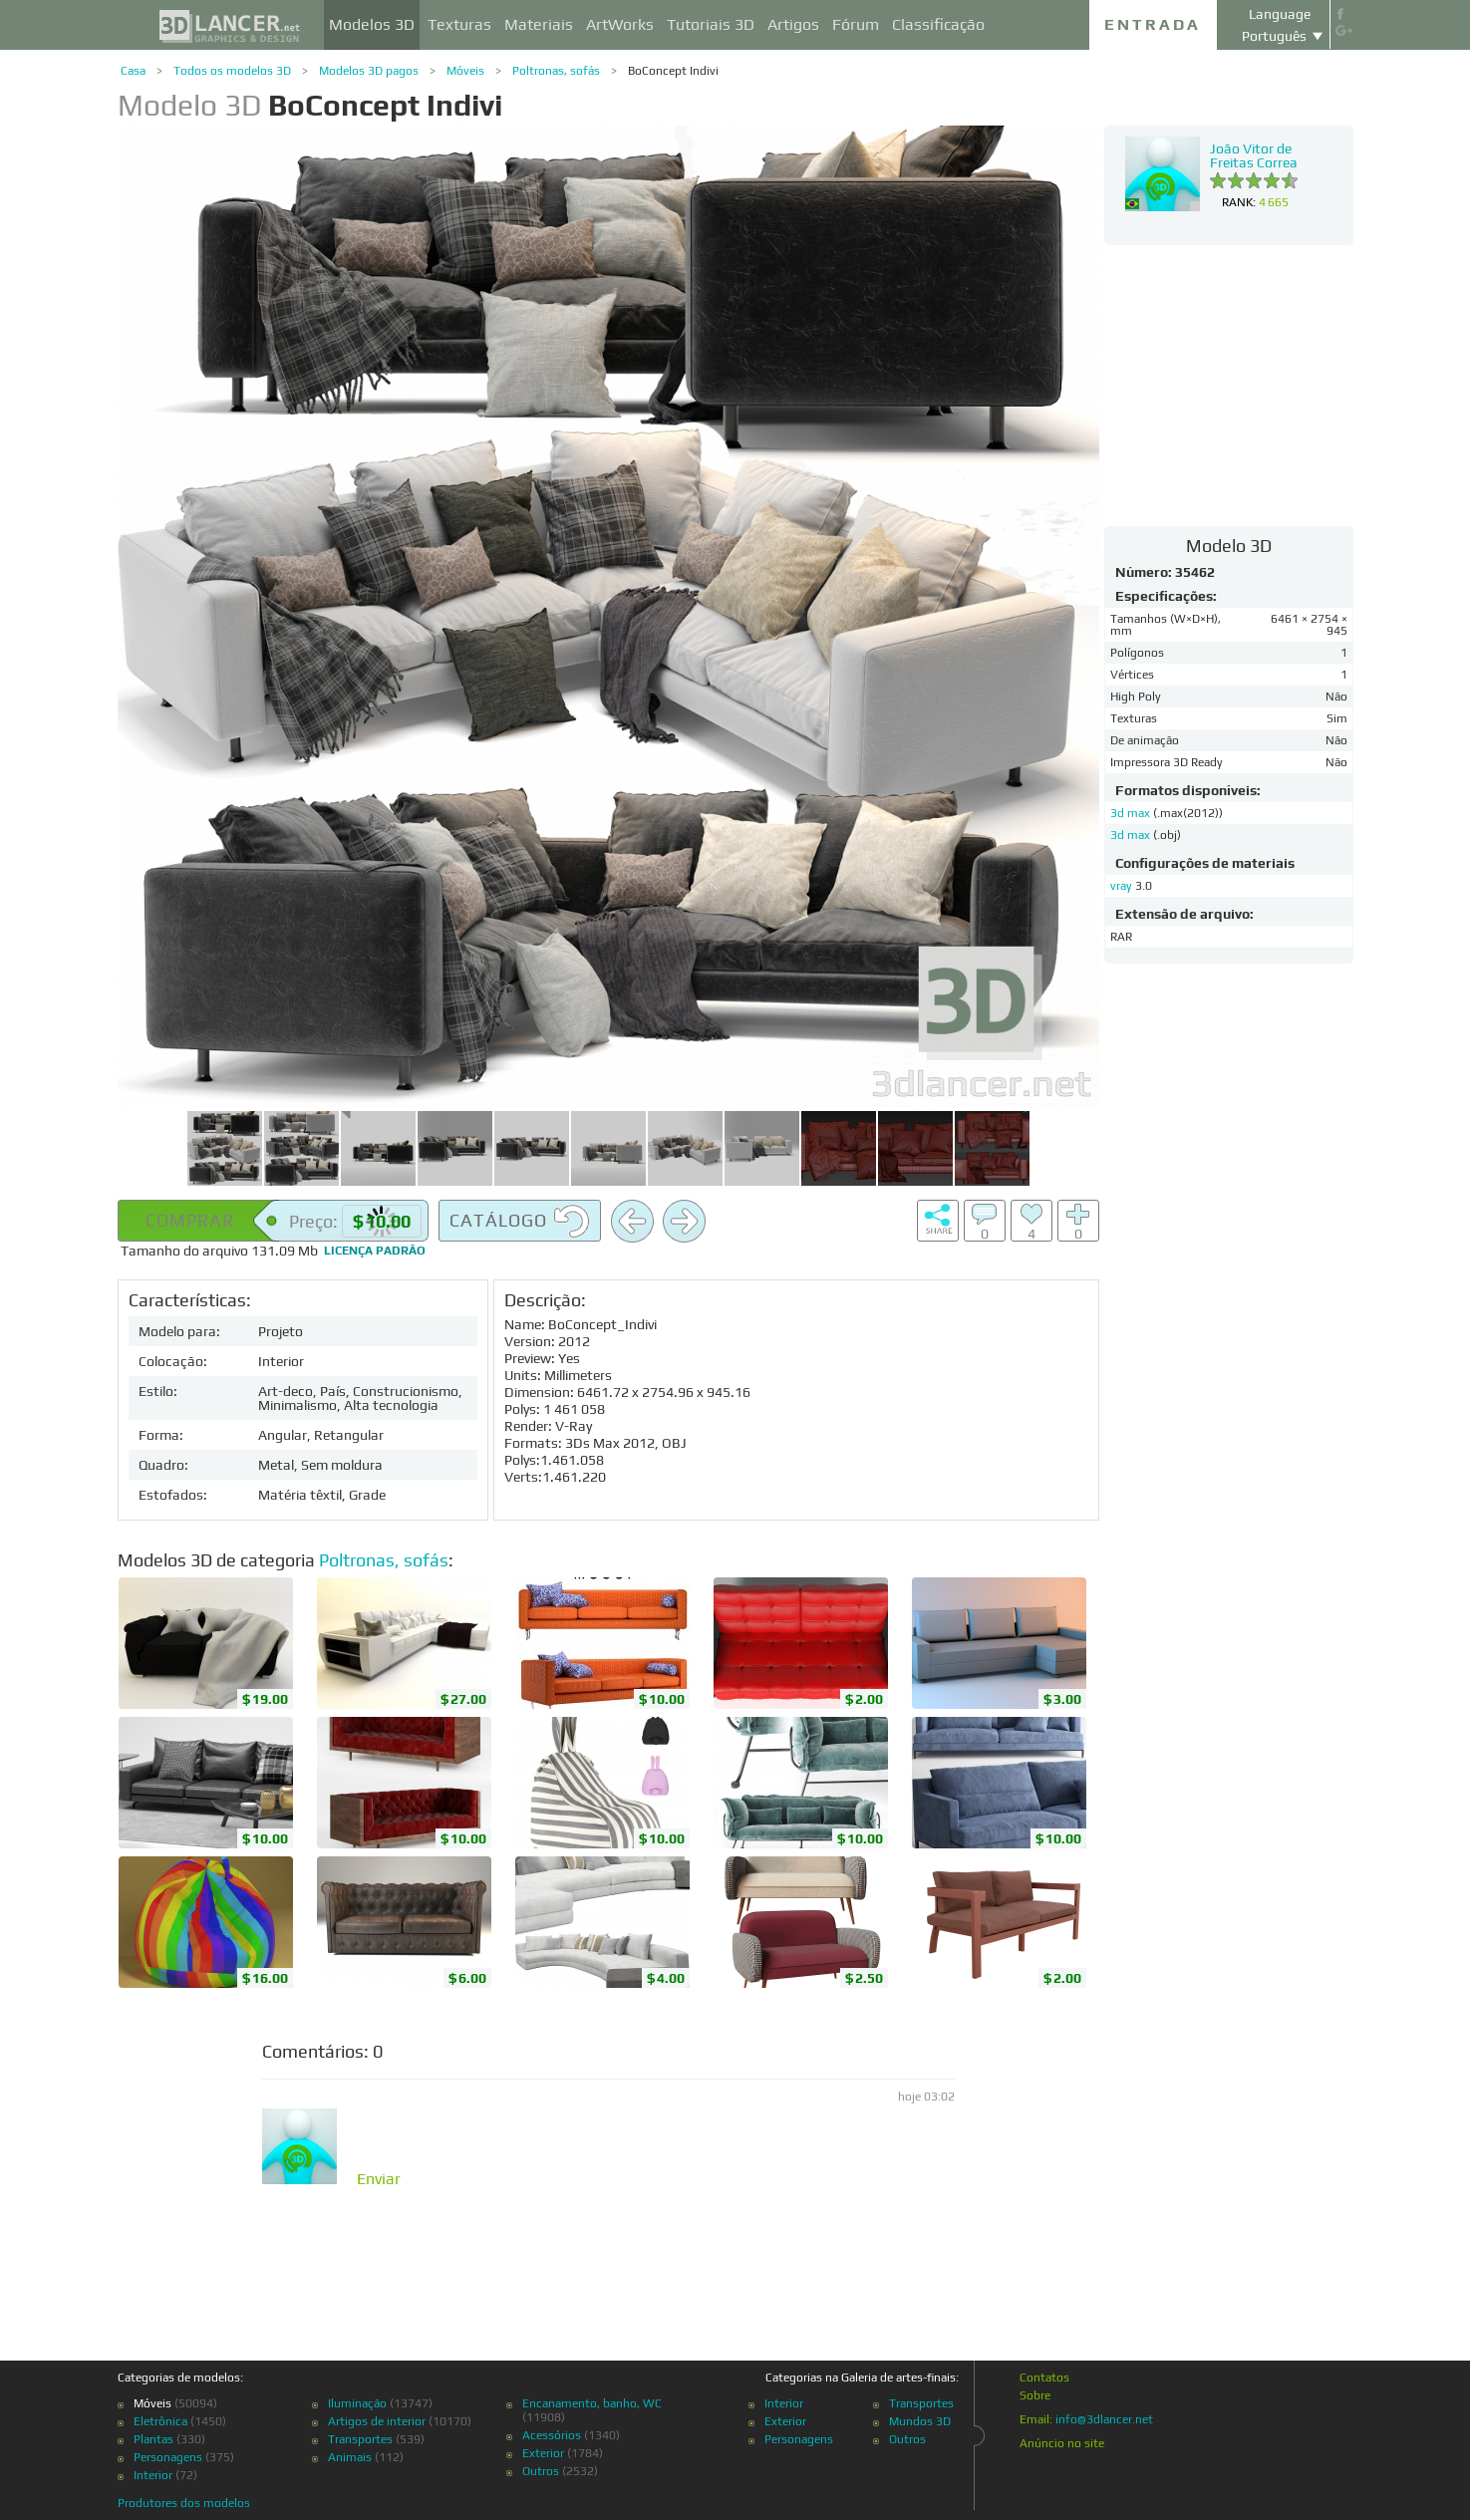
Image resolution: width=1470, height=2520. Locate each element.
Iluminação (357, 2403)
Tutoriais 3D (710, 24)
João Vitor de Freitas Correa (1254, 155)
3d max (1131, 813)
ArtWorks (620, 24)
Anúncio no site (1062, 2443)
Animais (350, 2457)
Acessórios (551, 2435)
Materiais (538, 24)
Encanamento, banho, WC (592, 2403)
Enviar (379, 2179)
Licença (375, 1251)
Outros (540, 2471)
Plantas (153, 2439)
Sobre (1035, 2395)
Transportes (360, 2439)
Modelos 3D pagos (369, 71)
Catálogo (519, 1222)
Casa (133, 71)
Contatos (1044, 2377)
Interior (153, 2475)
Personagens (168, 2457)
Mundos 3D (920, 2421)
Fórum (855, 24)
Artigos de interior (377, 2421)
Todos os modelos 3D (232, 71)
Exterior (543, 2453)
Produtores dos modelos (184, 2503)
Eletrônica (160, 2421)
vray (1121, 886)
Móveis (465, 71)
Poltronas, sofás (556, 71)
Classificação (938, 24)
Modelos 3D (372, 24)
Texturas (459, 24)
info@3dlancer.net (1104, 2419)
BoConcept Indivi (673, 71)
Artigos (793, 24)
